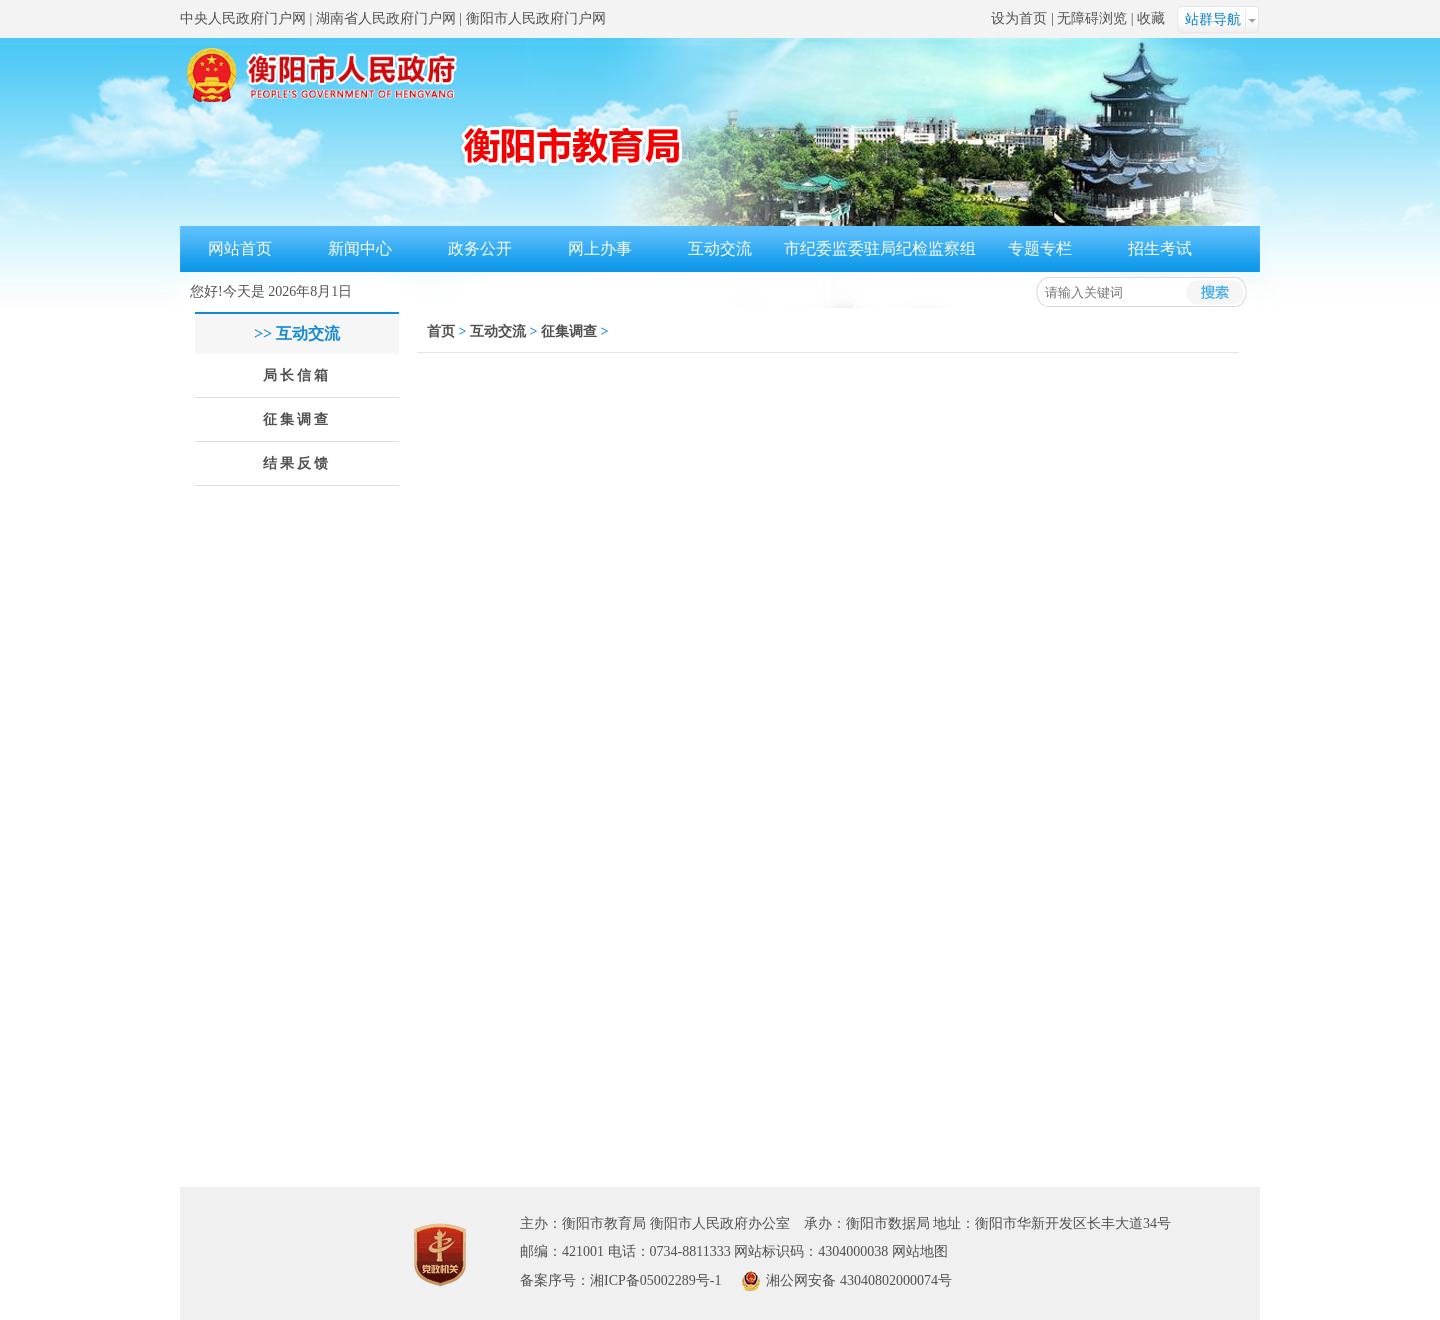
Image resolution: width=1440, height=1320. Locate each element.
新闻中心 (360, 248)
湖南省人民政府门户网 (386, 18)
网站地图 (920, 1251)
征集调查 (297, 419)
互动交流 (720, 248)
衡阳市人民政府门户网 (536, 18)
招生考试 (1160, 248)
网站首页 (240, 248)
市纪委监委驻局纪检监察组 (880, 248)
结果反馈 (297, 463)
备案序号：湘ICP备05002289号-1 (620, 1280)
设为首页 (1019, 18)
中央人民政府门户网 (243, 18)
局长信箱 (297, 375)
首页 (441, 331)
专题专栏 (1040, 248)
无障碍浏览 (1092, 18)
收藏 (1151, 18)
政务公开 (480, 248)
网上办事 (600, 248)
